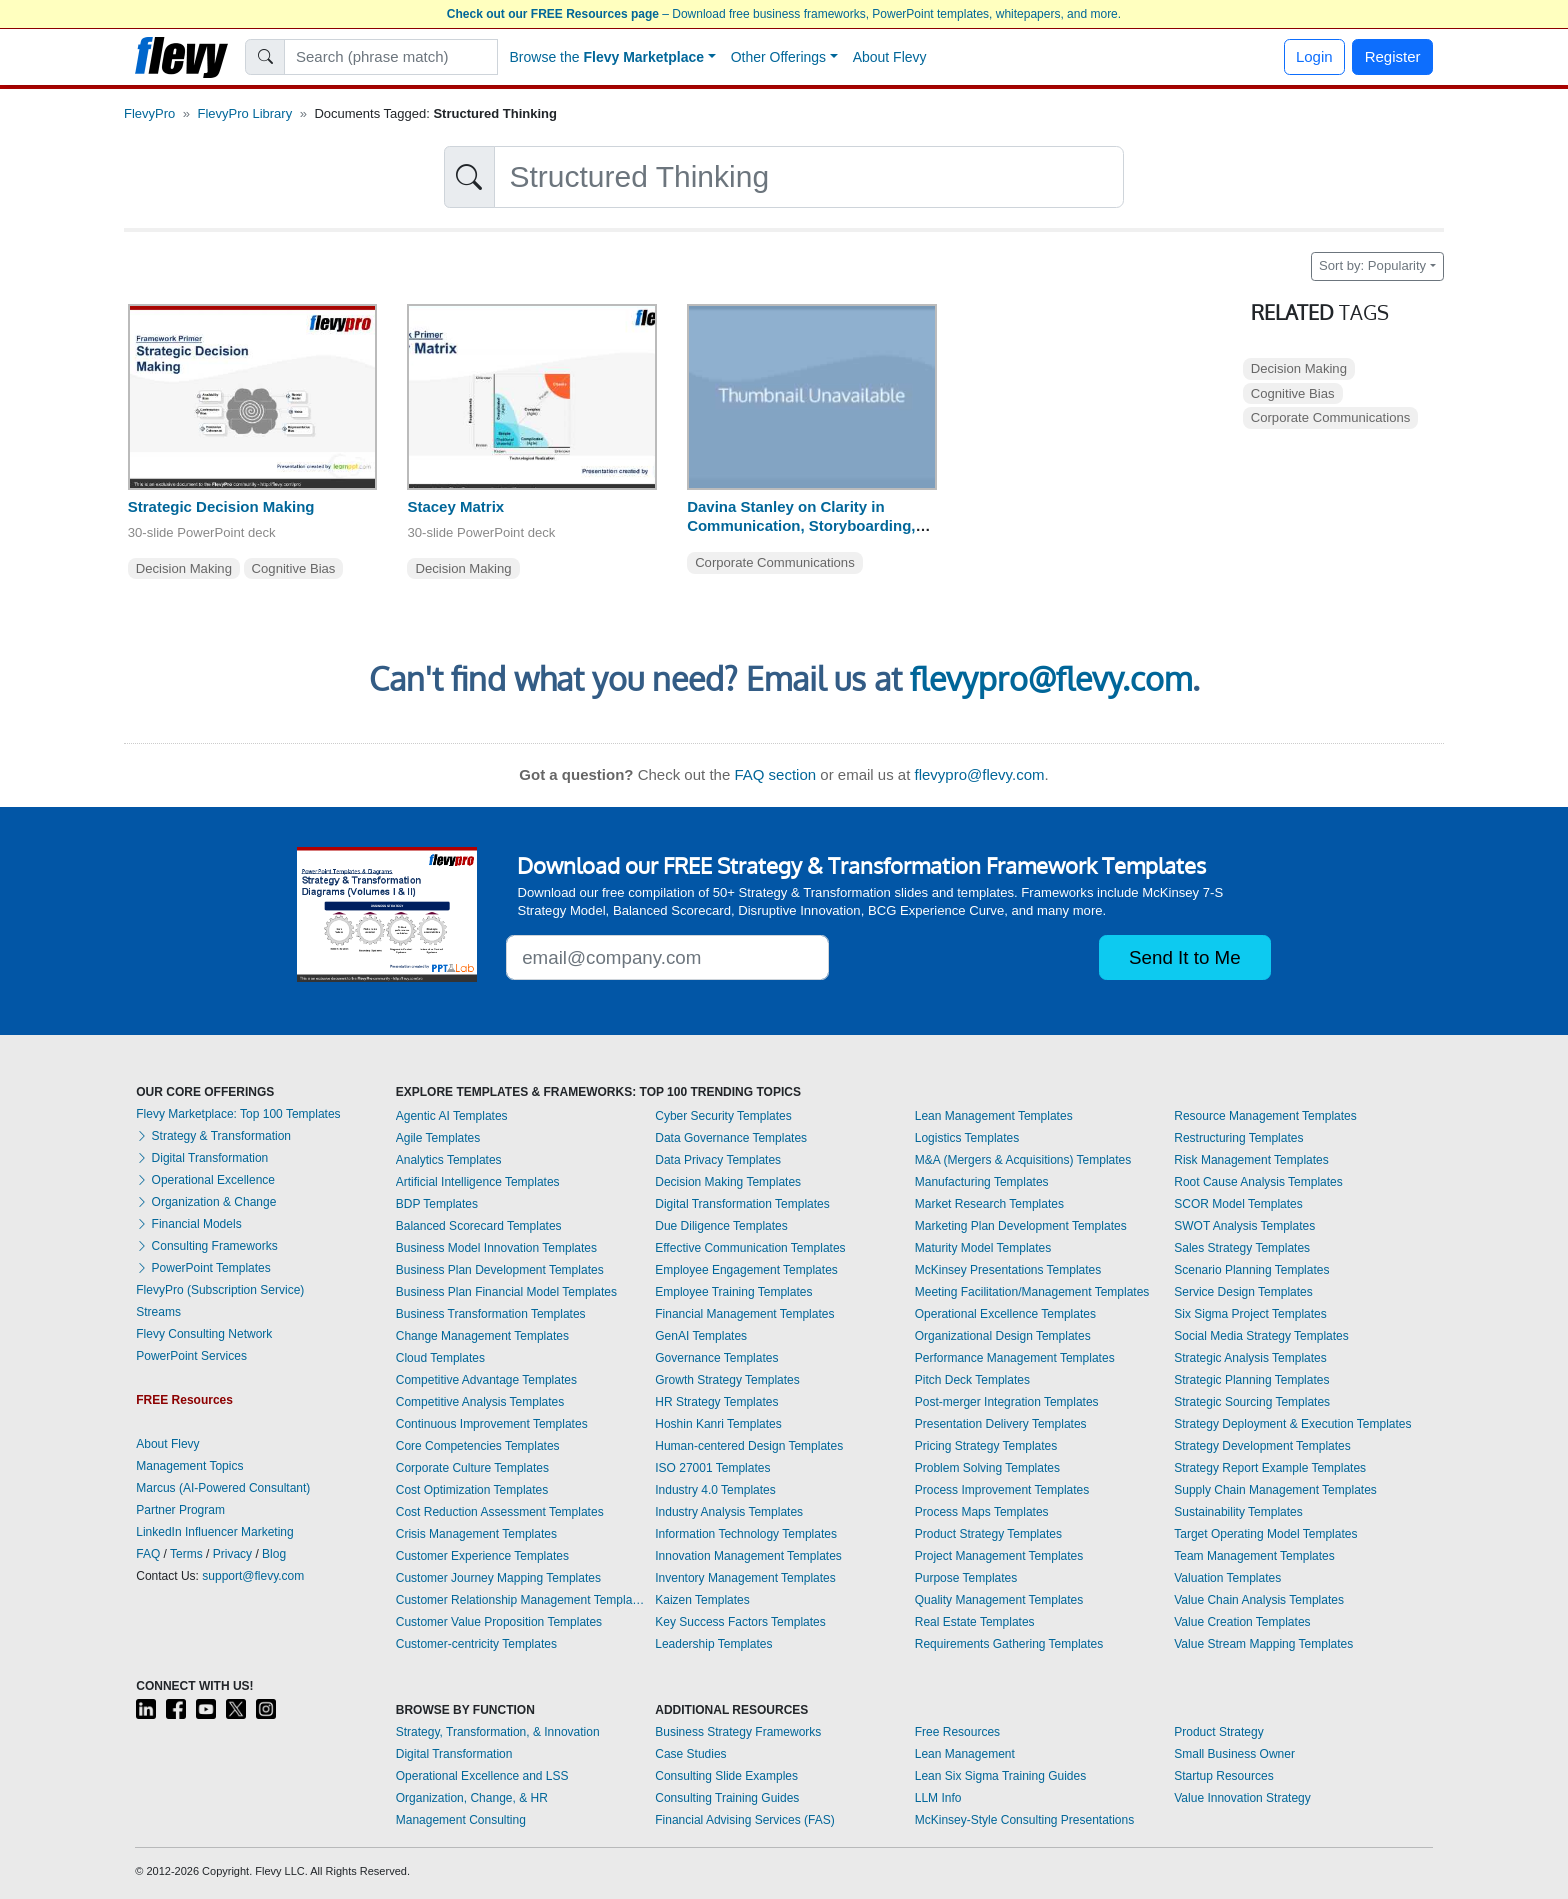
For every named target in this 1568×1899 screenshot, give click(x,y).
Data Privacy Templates (718, 1160)
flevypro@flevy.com (1051, 678)
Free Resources (957, 1732)
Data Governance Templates (731, 1138)
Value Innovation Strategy (1242, 1798)
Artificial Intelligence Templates (478, 1182)
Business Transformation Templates (491, 1314)
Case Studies (690, 1754)
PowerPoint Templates (203, 1268)
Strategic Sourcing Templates (1252, 1402)
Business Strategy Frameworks (738, 1732)
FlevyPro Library (245, 113)
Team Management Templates (1254, 1556)
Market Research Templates (989, 1204)
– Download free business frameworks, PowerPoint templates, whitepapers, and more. (784, 14)
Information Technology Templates (746, 1534)
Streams (158, 1312)
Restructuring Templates (1238, 1138)
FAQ (148, 1554)
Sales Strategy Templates (1242, 1248)
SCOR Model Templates (1238, 1204)
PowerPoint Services (191, 1356)
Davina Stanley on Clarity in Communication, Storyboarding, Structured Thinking (801, 525)
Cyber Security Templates (723, 1116)
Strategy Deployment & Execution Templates (1292, 1424)
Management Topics (189, 1466)
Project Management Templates (999, 1556)
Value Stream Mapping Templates (1263, 1644)
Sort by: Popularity (1372, 265)
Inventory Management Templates (745, 1578)
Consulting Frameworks (206, 1246)
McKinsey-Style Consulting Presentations (1024, 1820)
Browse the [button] (607, 57)
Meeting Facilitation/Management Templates (1032, 1292)
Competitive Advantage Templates (486, 1380)
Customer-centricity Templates (476, 1644)
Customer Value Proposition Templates (499, 1622)
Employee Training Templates (733, 1292)
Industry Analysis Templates (729, 1512)
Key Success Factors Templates (740, 1622)
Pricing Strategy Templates (986, 1446)
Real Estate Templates (975, 1622)
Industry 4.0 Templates (715, 1490)
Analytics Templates (449, 1160)
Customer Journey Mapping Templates (498, 1578)
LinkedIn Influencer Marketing (214, 1532)
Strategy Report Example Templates (1270, 1468)
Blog (274, 1554)
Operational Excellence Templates (1005, 1314)
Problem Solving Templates (987, 1468)
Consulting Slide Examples (726, 1776)
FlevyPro (149, 113)
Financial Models (188, 1224)
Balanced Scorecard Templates (479, 1226)
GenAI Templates (701, 1336)
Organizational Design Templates (1003, 1336)
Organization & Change (206, 1202)
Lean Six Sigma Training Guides (1000, 1776)
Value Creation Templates (1242, 1622)
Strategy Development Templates (1262, 1446)
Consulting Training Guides (727, 1798)
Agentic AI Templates (452, 1116)
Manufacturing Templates (982, 1182)
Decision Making (184, 568)
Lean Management (965, 1754)
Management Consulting (461, 1820)
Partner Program (180, 1510)
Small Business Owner (1234, 1754)
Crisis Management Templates (476, 1534)
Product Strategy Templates (988, 1534)
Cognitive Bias (294, 568)
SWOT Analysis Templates (1244, 1226)
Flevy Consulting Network (204, 1334)
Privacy (232, 1554)
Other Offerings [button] (778, 57)
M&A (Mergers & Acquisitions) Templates (1023, 1160)
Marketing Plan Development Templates (1021, 1226)
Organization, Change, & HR (472, 1798)
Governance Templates (716, 1358)
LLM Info (938, 1798)
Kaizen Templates (702, 1600)
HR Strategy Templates (716, 1402)
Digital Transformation (202, 1158)
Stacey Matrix (455, 506)
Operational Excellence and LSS (482, 1776)
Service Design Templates (1243, 1292)
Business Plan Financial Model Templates (506, 1292)
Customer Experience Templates (482, 1556)
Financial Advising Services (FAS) (744, 1820)
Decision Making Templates (728, 1182)
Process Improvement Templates (1002, 1490)
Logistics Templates (967, 1138)
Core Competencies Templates (478, 1446)
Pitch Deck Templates (972, 1380)
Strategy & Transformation (213, 1136)
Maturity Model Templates (983, 1248)
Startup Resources (1223, 1776)
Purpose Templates (966, 1578)
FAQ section (775, 774)
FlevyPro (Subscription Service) (220, 1290)
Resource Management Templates (1265, 1116)
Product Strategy (1218, 1732)
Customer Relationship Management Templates (521, 1600)
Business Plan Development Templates (500, 1270)
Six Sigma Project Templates (1250, 1314)
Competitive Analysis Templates (480, 1402)
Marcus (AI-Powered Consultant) (223, 1488)
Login (1314, 56)
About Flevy (890, 57)
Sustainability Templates (1238, 1512)
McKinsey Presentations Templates (1008, 1270)
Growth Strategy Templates (727, 1380)
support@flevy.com (253, 1576)
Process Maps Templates (982, 1512)
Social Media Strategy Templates (1261, 1336)
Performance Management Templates (1015, 1358)
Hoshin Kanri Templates (718, 1424)
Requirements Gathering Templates (1009, 1644)
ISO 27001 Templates (712, 1468)
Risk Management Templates (1251, 1160)
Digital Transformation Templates (742, 1204)
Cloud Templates (440, 1358)
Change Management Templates (482, 1336)
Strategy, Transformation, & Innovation (498, 1732)
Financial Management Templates (744, 1314)
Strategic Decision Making (221, 506)
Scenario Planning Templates (1251, 1270)
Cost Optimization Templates (472, 1490)
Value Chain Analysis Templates (1259, 1600)
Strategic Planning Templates (1251, 1380)
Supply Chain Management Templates (1275, 1490)
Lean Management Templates (994, 1116)
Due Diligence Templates (721, 1226)
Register (1393, 56)
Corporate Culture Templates (472, 1468)
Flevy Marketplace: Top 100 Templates (238, 1114)
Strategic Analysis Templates (1250, 1358)
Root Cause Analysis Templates (1258, 1182)
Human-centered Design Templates (749, 1446)
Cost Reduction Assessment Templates (500, 1512)
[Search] (391, 57)
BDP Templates (437, 1204)
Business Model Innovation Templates (496, 1248)
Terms (186, 1554)
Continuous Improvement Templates (492, 1424)
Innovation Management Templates (748, 1556)
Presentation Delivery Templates (1001, 1424)
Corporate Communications (775, 562)
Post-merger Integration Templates (1007, 1402)
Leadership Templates (713, 1644)
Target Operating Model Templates (1265, 1534)
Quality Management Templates (999, 1600)
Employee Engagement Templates (746, 1270)
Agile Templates (438, 1138)
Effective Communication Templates (750, 1248)
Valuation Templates (1227, 1578)
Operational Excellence (205, 1180)
